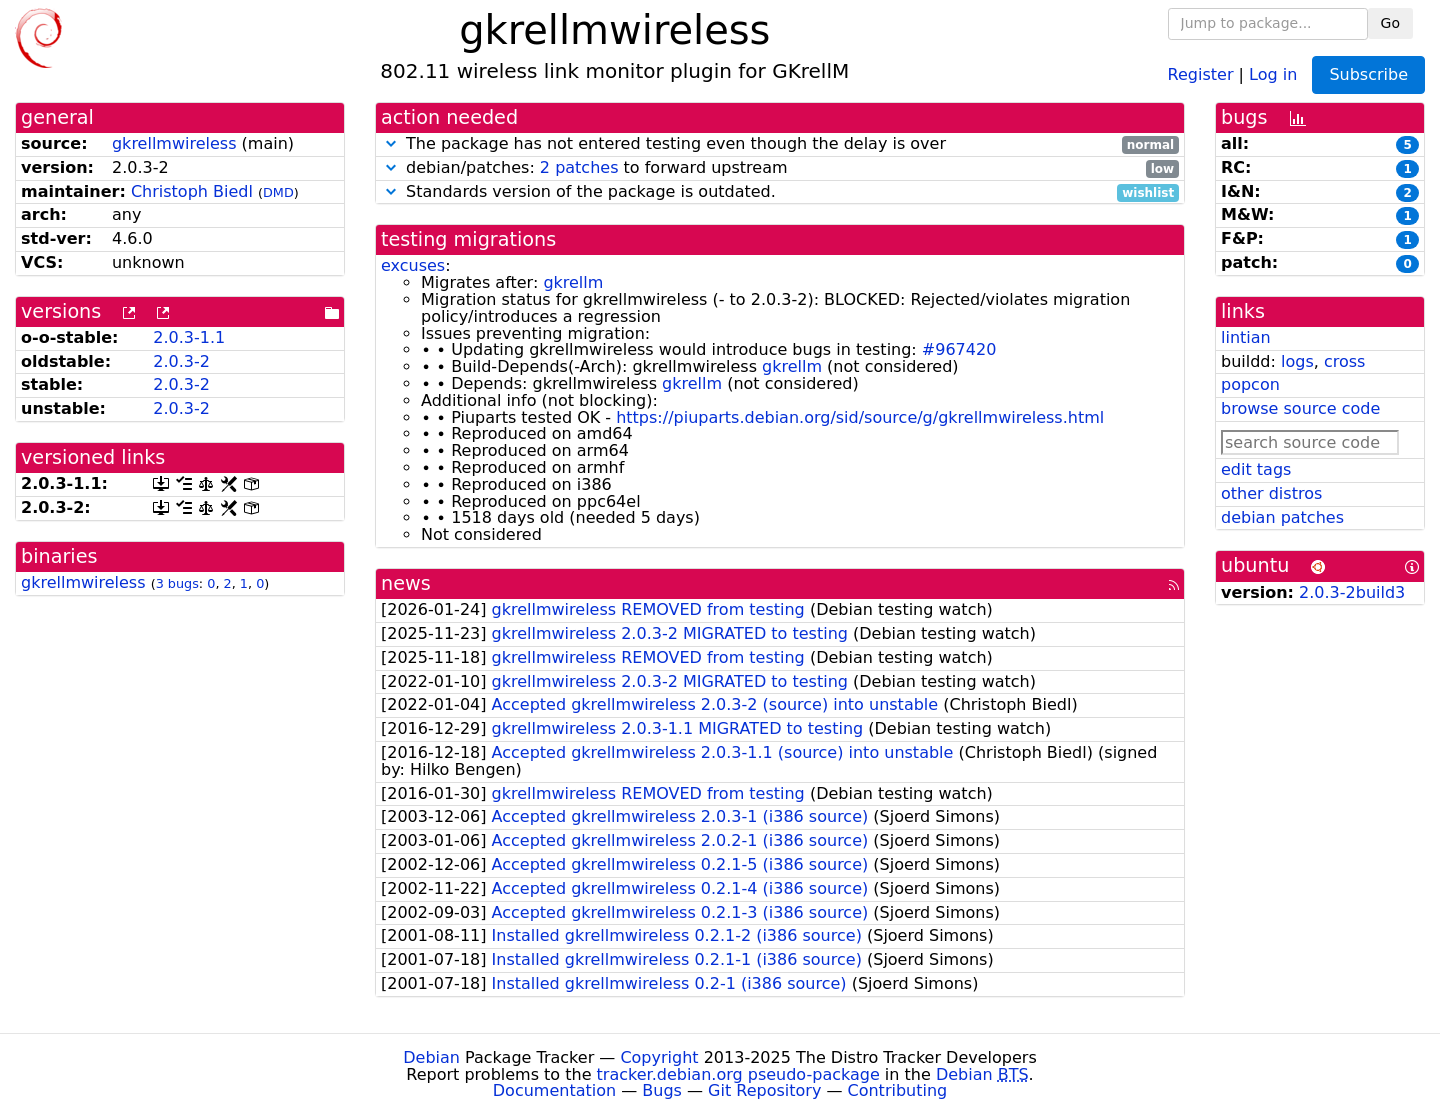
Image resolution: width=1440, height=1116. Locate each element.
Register (1201, 73)
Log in (1273, 73)
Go (1390, 23)
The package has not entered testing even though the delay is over (780, 144)
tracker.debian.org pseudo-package (738, 1074)
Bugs (662, 1090)
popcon (1250, 384)
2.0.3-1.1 (189, 337)
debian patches (1282, 517)
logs (1297, 361)
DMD (278, 192)
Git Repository (764, 1090)
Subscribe (1368, 74)
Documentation (554, 1090)
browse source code (1300, 408)
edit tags (1256, 469)
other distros (1271, 493)
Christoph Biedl (192, 191)
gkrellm (573, 282)
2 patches (579, 167)
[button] (391, 143)
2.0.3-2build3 (1352, 592)
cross (1344, 361)
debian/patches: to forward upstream (780, 168)
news (406, 583)
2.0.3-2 (181, 361)
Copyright (659, 1057)
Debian (431, 1057)
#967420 (959, 349)
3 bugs (177, 583)
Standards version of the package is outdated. (780, 192)
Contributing (898, 1090)
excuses (413, 265)
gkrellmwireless (174, 143)
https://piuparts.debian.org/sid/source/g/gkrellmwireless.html (860, 417)
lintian (1246, 337)
